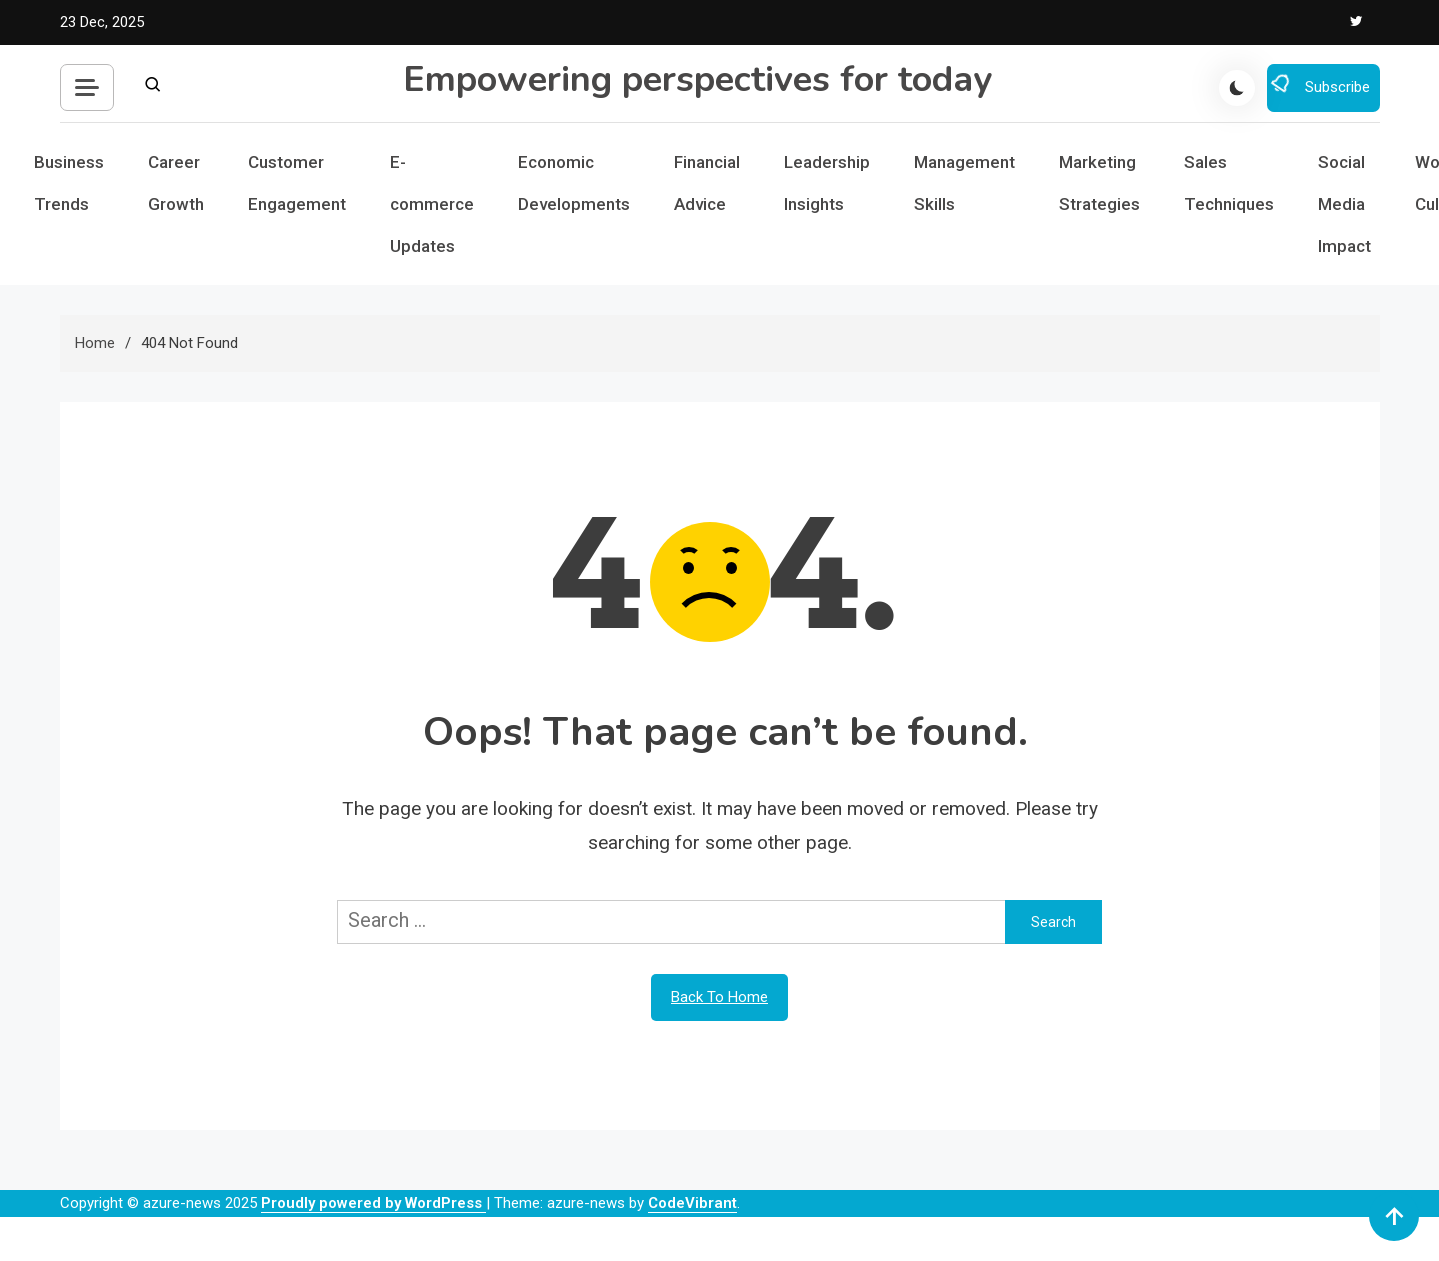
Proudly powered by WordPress (373, 1203)
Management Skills (964, 183)
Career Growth (176, 183)
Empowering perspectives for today (697, 79)
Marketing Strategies (1099, 183)
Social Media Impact (1344, 204)
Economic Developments (574, 183)
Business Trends (69, 183)
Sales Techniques (1229, 183)
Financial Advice (707, 183)
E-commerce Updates (432, 204)
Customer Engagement (297, 183)
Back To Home (719, 997)
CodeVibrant (692, 1203)
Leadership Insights (827, 183)
